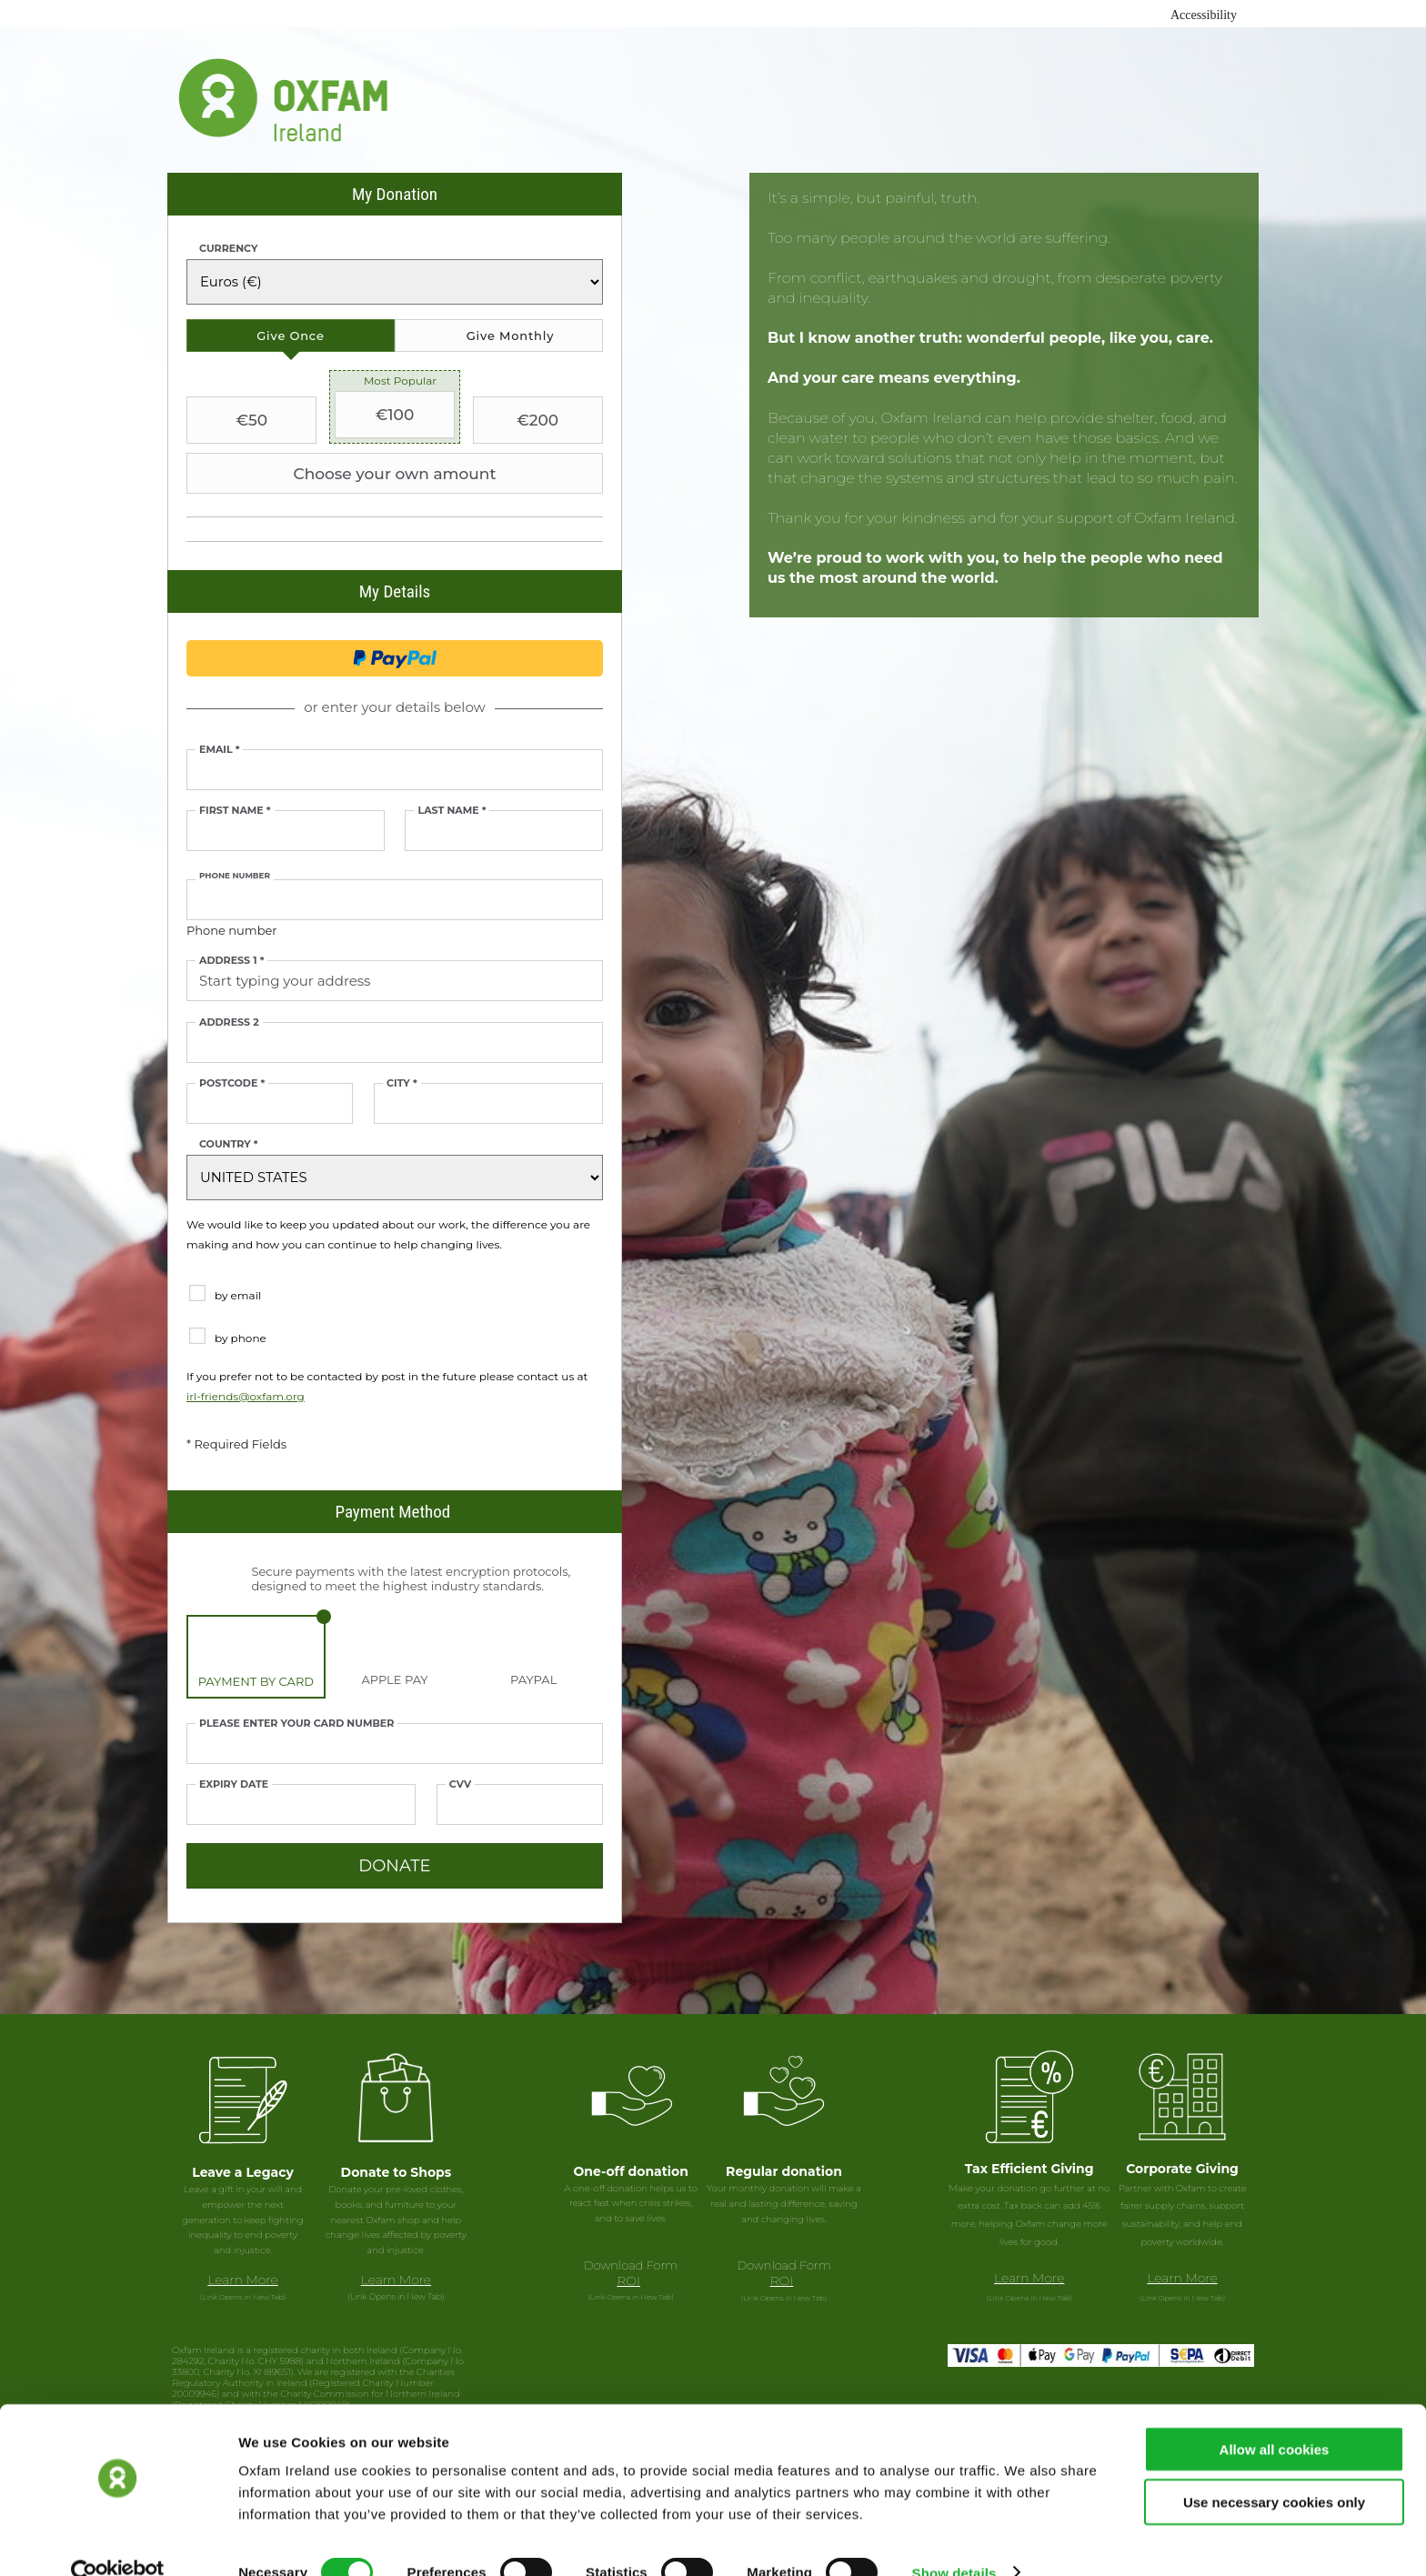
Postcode (232, 1083)
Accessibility (1203, 15)
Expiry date (233, 1784)
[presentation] (290, 335)
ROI (628, 2280)
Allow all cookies (1275, 2416)
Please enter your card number (296, 1723)
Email (219, 750)
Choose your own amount (343, 474)
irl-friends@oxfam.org (245, 1396)
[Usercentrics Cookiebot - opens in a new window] (117, 2540)
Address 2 (229, 1022)
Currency (228, 249)
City (402, 1083)
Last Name (451, 811)
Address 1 (231, 961)
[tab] (290, 335)
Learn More (242, 2279)
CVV (460, 1784)
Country (228, 1144)
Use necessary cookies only (1274, 2470)
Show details (954, 2540)
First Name (235, 811)
